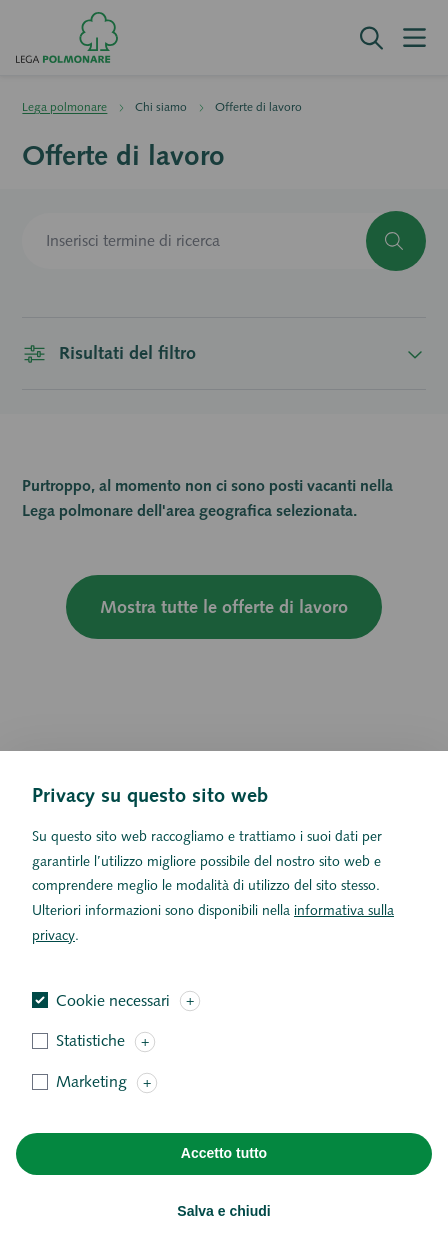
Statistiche (90, 1070)
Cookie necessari (113, 1029)
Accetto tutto (224, 1183)
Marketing (91, 1111)
